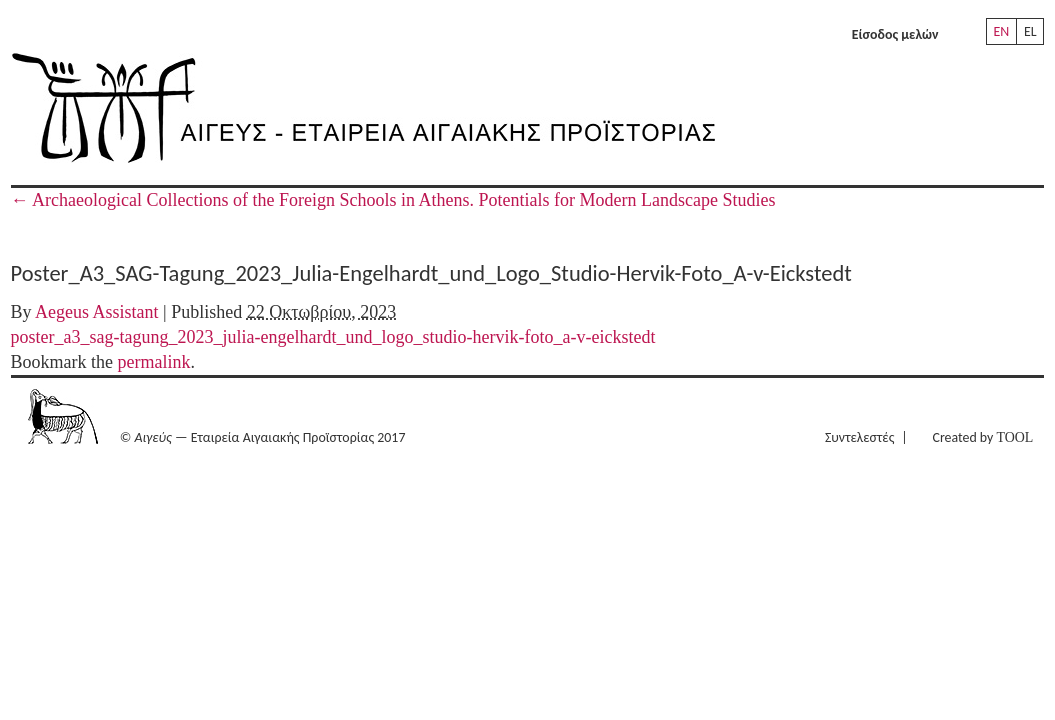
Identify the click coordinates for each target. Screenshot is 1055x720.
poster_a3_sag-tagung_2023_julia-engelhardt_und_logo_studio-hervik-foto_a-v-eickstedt (333, 337)
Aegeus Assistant (97, 312)
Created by (983, 437)
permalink (154, 362)
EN (1001, 31)
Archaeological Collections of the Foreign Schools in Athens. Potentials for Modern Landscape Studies (393, 200)
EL (1030, 31)
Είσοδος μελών (895, 34)
